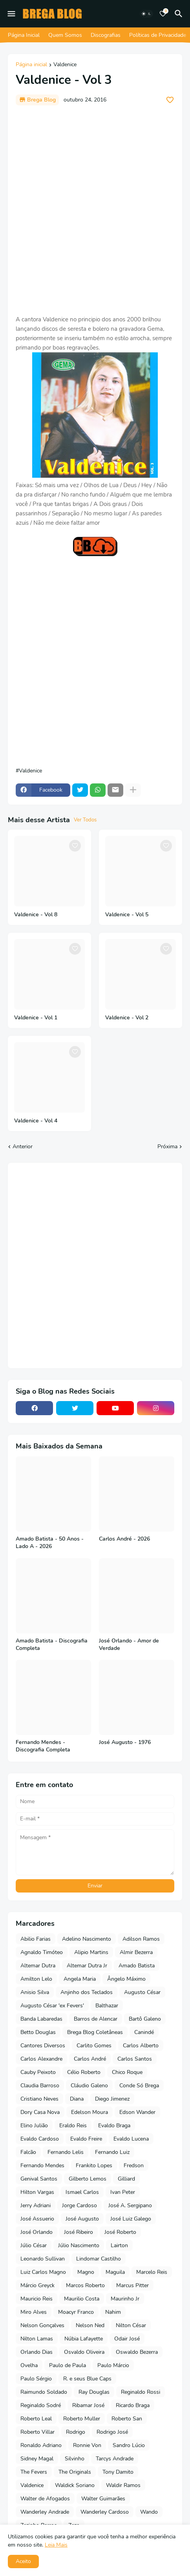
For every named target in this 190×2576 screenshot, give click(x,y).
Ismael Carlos (82, 2192)
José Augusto (82, 2219)
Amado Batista (137, 1965)
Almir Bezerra (136, 1952)
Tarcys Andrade (114, 2458)
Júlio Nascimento (78, 2245)
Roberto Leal (36, 2418)
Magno (85, 2272)
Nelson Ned (90, 2325)
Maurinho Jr (125, 2298)
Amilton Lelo (36, 1979)
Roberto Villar (37, 2432)
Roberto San (126, 2418)
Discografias (106, 35)
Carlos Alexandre (41, 2059)
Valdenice (65, 65)
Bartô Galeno (145, 2019)
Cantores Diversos (42, 2045)
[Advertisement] (95, 210)
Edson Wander (137, 2112)
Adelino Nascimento (86, 1939)
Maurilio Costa (81, 2298)
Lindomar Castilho (98, 2258)
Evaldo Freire (86, 2139)
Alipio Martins (91, 1952)
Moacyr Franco (76, 2312)
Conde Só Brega (139, 2085)
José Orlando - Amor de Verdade (129, 1644)
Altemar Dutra (37, 1965)
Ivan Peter (122, 2192)
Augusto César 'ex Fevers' (52, 2005)
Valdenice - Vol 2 (126, 1017)
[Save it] (170, 100)
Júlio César (33, 2245)
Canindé (144, 2032)
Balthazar (106, 2005)
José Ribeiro (78, 2232)
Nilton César (131, 2325)
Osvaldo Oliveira (84, 2352)
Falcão (28, 2152)
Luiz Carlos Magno (43, 2272)
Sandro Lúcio (129, 2445)
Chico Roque (127, 2072)
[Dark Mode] (146, 14)
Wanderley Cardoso (104, 2512)
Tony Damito (117, 2472)
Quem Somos (65, 35)
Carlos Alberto (141, 2045)
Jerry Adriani (35, 2205)
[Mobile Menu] (11, 13)
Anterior (23, 1146)
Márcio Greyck (37, 2285)
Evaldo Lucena (131, 2139)
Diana (77, 2099)
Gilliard (126, 2179)
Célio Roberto (83, 2072)
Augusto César (142, 1992)
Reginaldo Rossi (140, 2392)
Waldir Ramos (123, 2485)
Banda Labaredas (41, 2019)
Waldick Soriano (75, 2485)
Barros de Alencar (95, 2019)
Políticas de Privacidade (157, 35)
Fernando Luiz (112, 2152)
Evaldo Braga (114, 2125)
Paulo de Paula (67, 2365)
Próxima (167, 1146)
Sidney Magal (36, 2458)
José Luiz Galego (130, 2219)
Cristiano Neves (39, 2099)
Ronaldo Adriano (41, 2445)
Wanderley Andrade (44, 2512)
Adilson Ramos (141, 1939)
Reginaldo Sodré (40, 2405)
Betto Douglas (38, 2032)
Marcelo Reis (151, 2272)
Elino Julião (34, 2125)
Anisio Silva (34, 1992)
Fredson (134, 2165)
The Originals (74, 2472)
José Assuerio (37, 2219)
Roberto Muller (81, 2418)
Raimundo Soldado (43, 2392)
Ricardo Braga (133, 2405)
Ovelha (29, 2365)
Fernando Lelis (66, 2152)
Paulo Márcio (113, 2365)
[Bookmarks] (163, 13)
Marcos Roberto (85, 2285)
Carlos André (90, 2059)
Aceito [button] (23, 2561)
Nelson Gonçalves (42, 2325)
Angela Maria (80, 1979)
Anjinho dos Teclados (86, 1992)
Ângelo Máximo (126, 1979)
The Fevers (33, 2472)
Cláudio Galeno (89, 2085)
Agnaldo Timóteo (41, 1952)
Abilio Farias (35, 1939)
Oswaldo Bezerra (137, 2352)
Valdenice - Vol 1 (35, 1017)
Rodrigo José (112, 2432)
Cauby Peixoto (38, 2072)
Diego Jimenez (112, 2099)
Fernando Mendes (42, 2165)
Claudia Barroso (39, 2085)
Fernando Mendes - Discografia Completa (43, 1746)
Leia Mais (56, 2545)
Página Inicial (24, 35)
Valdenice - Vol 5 (126, 914)
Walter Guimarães (103, 2498)
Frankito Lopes (94, 2165)
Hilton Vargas (37, 2192)
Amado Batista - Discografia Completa (52, 1644)
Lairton (119, 2245)
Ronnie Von (87, 2445)
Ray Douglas (94, 2392)
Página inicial (31, 65)
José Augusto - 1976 (125, 1742)
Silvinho (74, 2458)
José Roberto (120, 2232)
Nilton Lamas (36, 2338)
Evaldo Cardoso (39, 2139)
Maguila (115, 2272)
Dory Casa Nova (40, 2112)
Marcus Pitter (132, 2285)
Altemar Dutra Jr (87, 1965)
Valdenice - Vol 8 (35, 914)
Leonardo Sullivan (42, 2258)
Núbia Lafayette (83, 2338)
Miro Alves (33, 2312)
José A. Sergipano (130, 2205)
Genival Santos (38, 2179)
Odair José (127, 2338)
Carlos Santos (134, 2059)
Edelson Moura (89, 2112)
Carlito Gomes (94, 2045)
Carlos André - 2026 (124, 1539)
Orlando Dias (36, 2352)
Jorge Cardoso (79, 2205)
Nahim (113, 2312)
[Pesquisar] (180, 13)
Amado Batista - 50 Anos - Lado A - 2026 (50, 1542)
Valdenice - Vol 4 (35, 1120)
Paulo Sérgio (36, 2378)
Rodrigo (75, 2432)
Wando (149, 2512)
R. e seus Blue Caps (87, 2378)
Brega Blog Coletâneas (95, 2032)
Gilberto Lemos (87, 2179)
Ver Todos (85, 819)
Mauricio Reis (36, 2298)
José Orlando (36, 2232)
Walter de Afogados (45, 2498)
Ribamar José (88, 2405)
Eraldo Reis (73, 2125)
